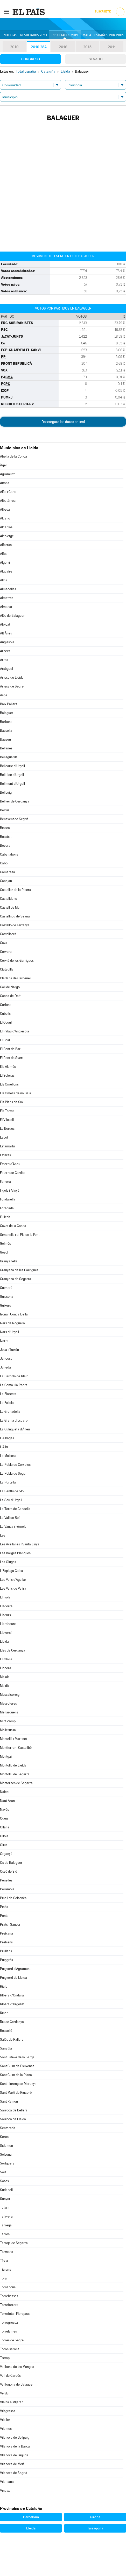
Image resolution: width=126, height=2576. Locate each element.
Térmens (6, 2252)
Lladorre (6, 1606)
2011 (112, 47)
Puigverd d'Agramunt (15, 1969)
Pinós (4, 1907)
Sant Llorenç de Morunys (18, 2084)
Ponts (4, 1916)
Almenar (6, 607)
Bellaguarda (9, 757)
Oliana (4, 1827)
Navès (4, 1809)
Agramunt (7, 474)
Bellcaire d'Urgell (12, 766)
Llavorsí (5, 1633)
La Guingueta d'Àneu (15, 1429)
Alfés (3, 554)
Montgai (6, 1756)
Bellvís (4, 810)
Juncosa (6, 1358)
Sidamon (6, 2146)
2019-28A (39, 47)
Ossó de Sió (8, 1871)
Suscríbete (102, 11)
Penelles (6, 1880)
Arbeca (5, 651)
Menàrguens (9, 1712)
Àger (3, 465)
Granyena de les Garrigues (19, 1270)
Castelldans (8, 899)
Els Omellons (9, 1084)
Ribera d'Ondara (12, 1995)
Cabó (4, 863)
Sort (3, 2172)
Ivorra (4, 1341)
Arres (4, 660)
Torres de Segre (12, 2340)
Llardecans (8, 1624)
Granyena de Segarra (15, 1279)
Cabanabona (9, 854)
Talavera (6, 2216)
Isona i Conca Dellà (14, 1314)
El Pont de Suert (11, 1058)
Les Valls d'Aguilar (13, 1580)
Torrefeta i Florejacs (15, 2314)
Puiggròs (6, 1960)
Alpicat (5, 624)
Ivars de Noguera (12, 1323)
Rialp (3, 1986)
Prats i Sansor (10, 1924)
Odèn (4, 1818)
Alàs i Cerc (8, 492)
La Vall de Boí (9, 1518)
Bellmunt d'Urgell (12, 784)
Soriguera (7, 2163)
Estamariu (7, 1146)
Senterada (7, 2128)
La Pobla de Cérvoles (15, 1465)
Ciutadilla (6, 969)
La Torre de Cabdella (15, 1509)
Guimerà (6, 1288)
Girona (95, 2517)
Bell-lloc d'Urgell (12, 775)
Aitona (4, 483)
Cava (3, 943)
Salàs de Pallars (11, 2039)
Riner (4, 2013)
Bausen (5, 739)
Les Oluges (8, 1562)
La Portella (8, 1482)
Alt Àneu (6, 633)
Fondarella (7, 1199)
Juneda (5, 1367)
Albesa (5, 509)
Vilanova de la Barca (15, 2446)
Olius (3, 1845)
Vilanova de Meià (12, 2464)
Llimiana (6, 1659)
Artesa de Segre (12, 686)
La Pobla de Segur (13, 1473)
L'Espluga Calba (11, 1571)
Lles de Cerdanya (12, 1650)
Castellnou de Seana (15, 916)
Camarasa (7, 872)
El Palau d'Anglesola (14, 1031)
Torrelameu (8, 2331)
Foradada (7, 1208)
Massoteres (8, 1703)
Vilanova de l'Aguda (14, 2455)
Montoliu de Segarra (15, 1774)
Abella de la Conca (13, 456)
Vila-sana (7, 2482)
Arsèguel (6, 669)
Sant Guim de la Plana (16, 2075)
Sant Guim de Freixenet (17, 2066)
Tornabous (8, 2287)
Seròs (4, 2137)
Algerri (5, 562)
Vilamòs (6, 2429)
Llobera (5, 1668)
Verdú (4, 2393)
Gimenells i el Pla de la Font (19, 1235)
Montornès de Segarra (16, 1783)
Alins (3, 580)
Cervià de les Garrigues (17, 960)
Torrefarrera (9, 2305)
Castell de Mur (10, 907)
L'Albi (4, 1447)
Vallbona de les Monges (17, 2367)
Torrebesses (9, 2296)
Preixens (6, 1942)
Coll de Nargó (10, 987)
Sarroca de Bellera (13, 2110)
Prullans (6, 1951)
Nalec (4, 1792)
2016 (63, 47)
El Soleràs (7, 1075)
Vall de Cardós (10, 2376)
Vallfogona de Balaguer (17, 2384)
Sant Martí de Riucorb (16, 2093)
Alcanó (5, 518)
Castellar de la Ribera (15, 890)
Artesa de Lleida (12, 677)
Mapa (87, 35)
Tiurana (5, 2269)
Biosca (5, 828)
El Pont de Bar (10, 1049)
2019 (14, 47)
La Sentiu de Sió (12, 1491)
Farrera (5, 1182)
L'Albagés (7, 1438)
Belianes (6, 748)
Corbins (5, 1005)
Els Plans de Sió (11, 1102)
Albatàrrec (8, 501)
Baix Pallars (8, 704)
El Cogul (6, 1022)
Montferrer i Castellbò (16, 1748)
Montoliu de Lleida (13, 1765)
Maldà (4, 1686)
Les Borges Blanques (15, 1553)
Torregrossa (9, 2322)
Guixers (5, 1305)
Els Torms (7, 1111)
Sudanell (6, 2190)
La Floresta (8, 1394)
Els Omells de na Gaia (15, 1093)
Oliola (4, 1836)
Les (2, 1535)
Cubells (5, 1014)
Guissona (6, 1297)
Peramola (7, 1889)
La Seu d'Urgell (11, 1500)
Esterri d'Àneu (10, 1164)
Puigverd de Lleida (13, 1978)
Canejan (6, 881)
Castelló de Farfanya (15, 925)
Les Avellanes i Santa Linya (19, 1544)
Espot (4, 1137)
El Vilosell (7, 1120)
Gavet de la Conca (13, 1226)
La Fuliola (7, 1403)
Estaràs (5, 1155)
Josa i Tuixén (9, 1350)
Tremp (5, 2358)
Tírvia (4, 2261)
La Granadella (10, 1412)
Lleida (4, 1641)
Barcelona (31, 2517)
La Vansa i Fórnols (13, 1526)
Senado (96, 59)
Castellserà (8, 934)
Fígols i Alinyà (9, 1190)
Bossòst (5, 837)
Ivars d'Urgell (9, 1332)
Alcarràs (6, 527)
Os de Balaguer (11, 1863)
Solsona (6, 2154)
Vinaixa (5, 2491)
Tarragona (95, 2528)
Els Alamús (8, 1067)
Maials (4, 1677)
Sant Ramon (9, 2101)
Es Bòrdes (7, 1128)
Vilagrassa (7, 2411)
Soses (4, 2181)
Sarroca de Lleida (13, 2119)
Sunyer (5, 2199)
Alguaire (6, 571)
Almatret (6, 598)
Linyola (5, 1597)
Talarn (4, 2207)
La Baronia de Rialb (14, 1376)
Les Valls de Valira (13, 1588)
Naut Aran (7, 1801)
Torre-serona (9, 2349)
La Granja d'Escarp (13, 1420)
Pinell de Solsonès (13, 1898)
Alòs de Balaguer (12, 616)
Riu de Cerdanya (12, 2022)
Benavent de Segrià (14, 819)
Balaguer (6, 713)
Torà (3, 2278)
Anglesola (7, 642)
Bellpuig (6, 792)
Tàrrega (6, 2225)
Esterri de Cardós (12, 1173)
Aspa (3, 695)
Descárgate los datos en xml (63, 422)
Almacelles (8, 589)
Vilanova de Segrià (13, 2473)
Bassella (6, 731)
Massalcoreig (9, 1695)
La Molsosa (8, 1456)
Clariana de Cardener (15, 978)
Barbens (6, 722)
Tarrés (5, 2234)
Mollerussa (8, 1730)
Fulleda (5, 1217)
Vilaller (5, 2420)
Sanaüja (6, 2048)
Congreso (30, 59)
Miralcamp (8, 1721)
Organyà (6, 1854)
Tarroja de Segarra (14, 2243)
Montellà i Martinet (13, 1739)
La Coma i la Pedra (13, 1385)
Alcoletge (7, 536)
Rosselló (6, 2031)
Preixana (6, 1933)
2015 (87, 47)
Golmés (5, 1243)
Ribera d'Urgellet (12, 2004)
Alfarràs (6, 545)
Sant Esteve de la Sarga (17, 2057)
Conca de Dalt (10, 996)
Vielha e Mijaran (11, 2402)
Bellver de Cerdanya (14, 801)
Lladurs (5, 1615)
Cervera (6, 952)
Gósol (4, 1252)
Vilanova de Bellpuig (14, 2437)
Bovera (5, 845)
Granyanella (8, 1261)
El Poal (5, 1040)
